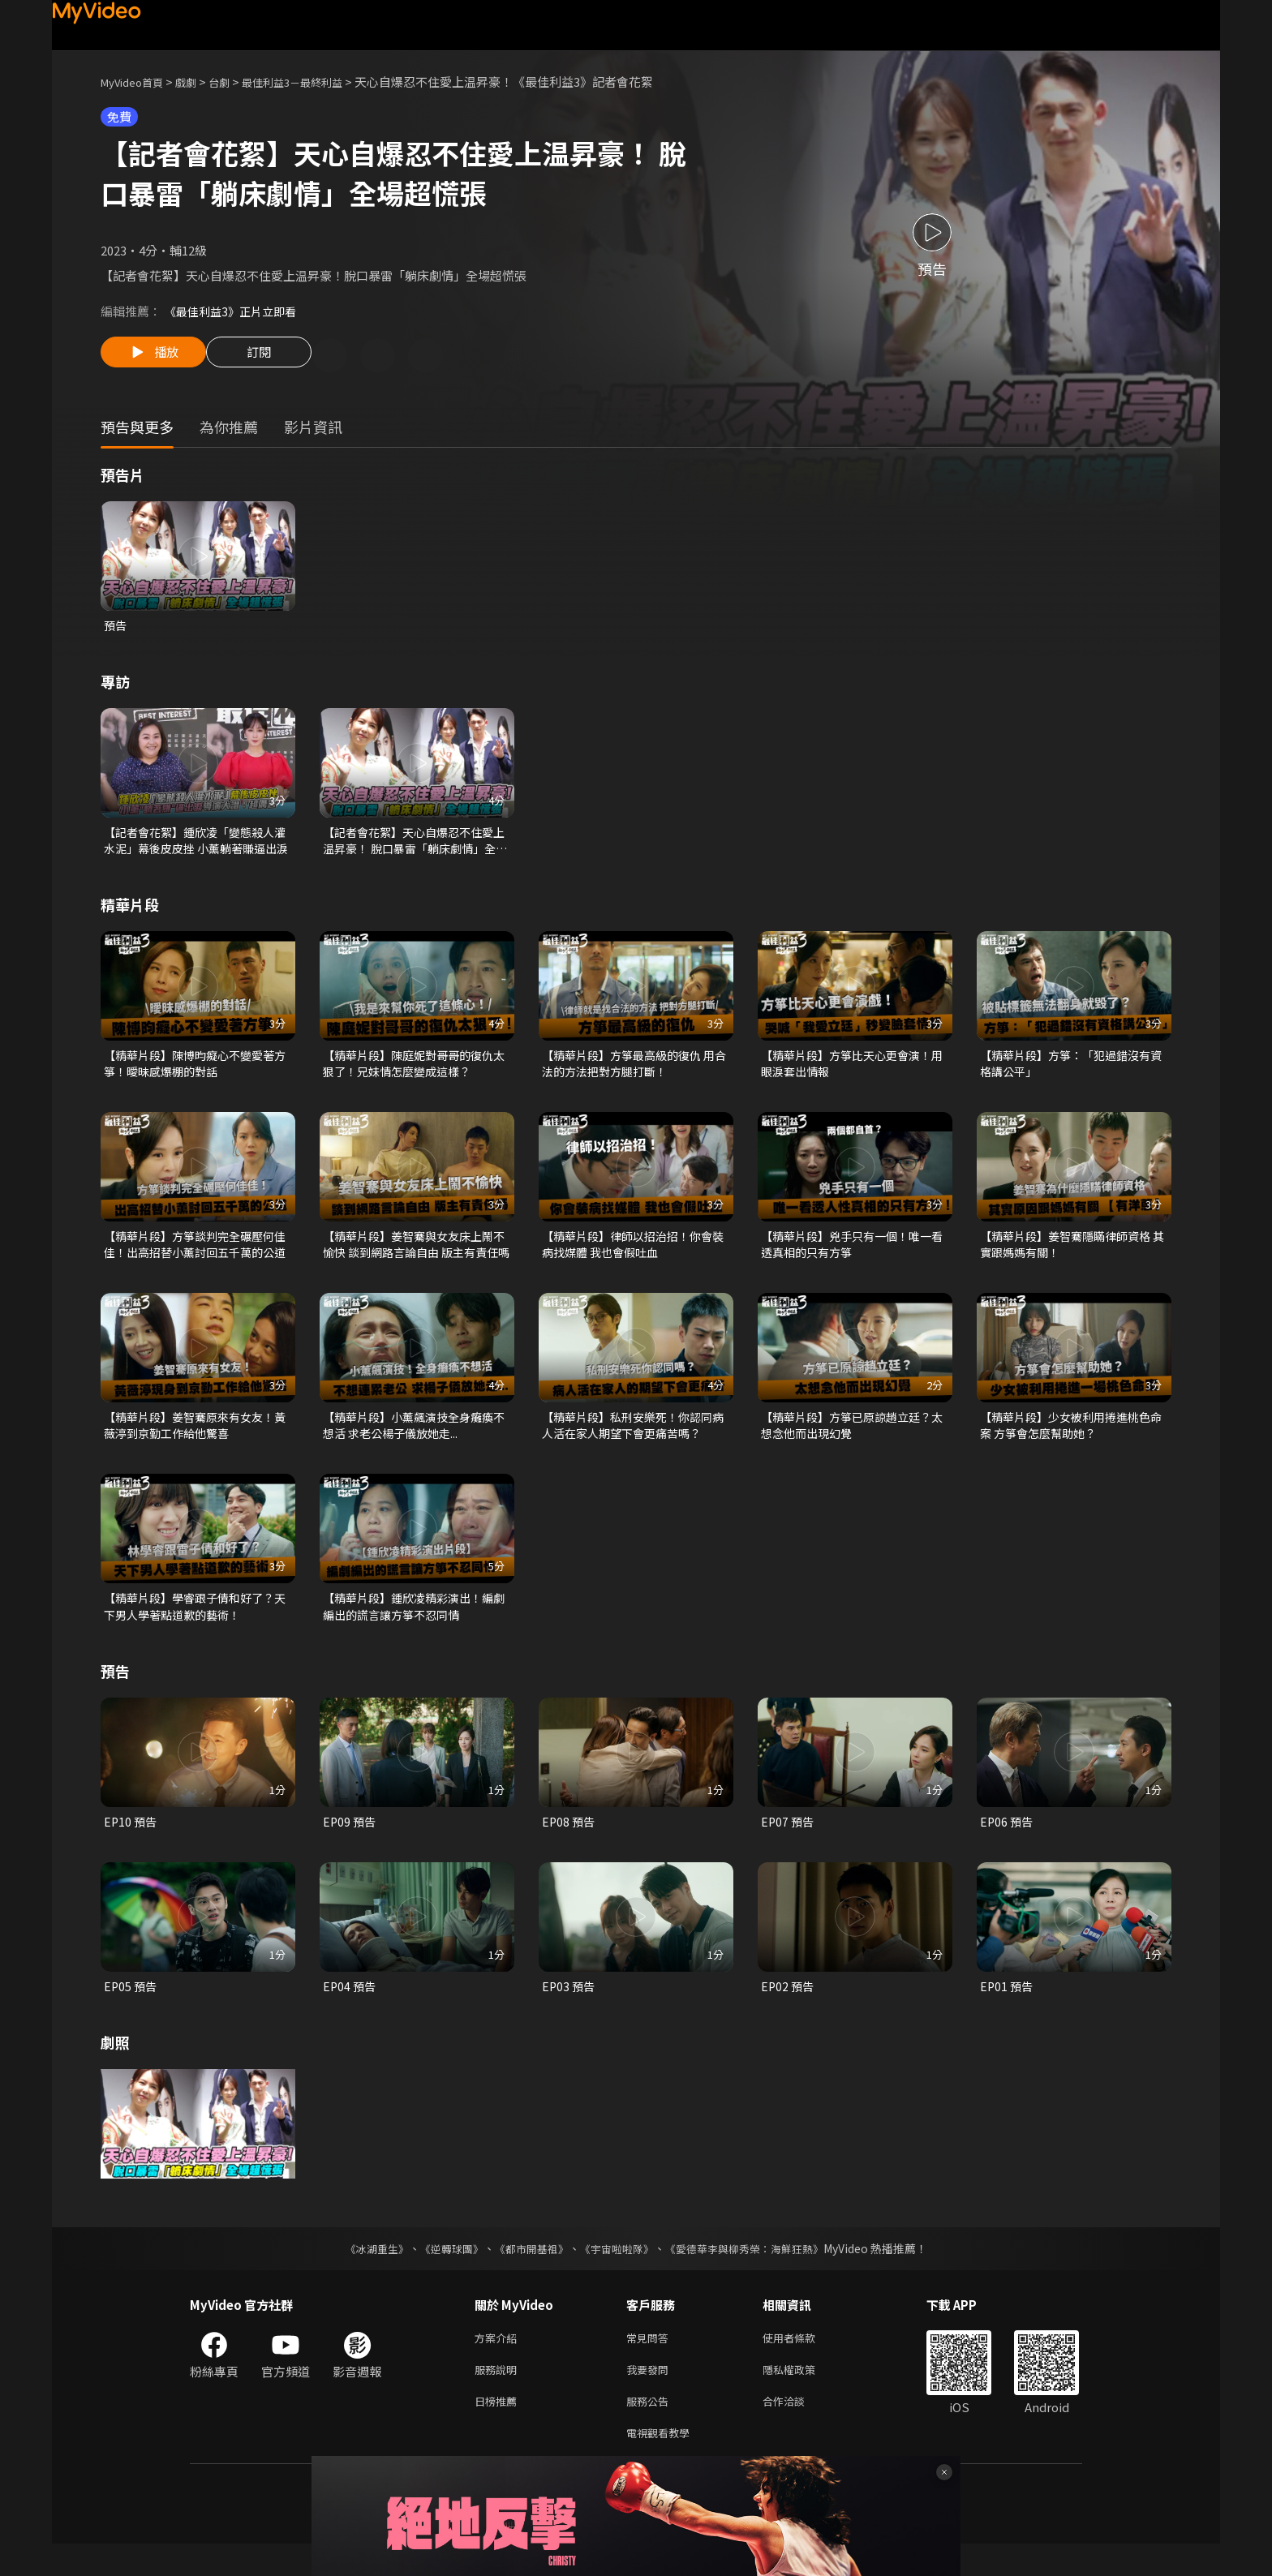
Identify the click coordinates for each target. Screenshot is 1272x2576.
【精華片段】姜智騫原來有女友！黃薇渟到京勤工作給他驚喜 (195, 1440)
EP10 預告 (131, 1841)
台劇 (235, 81)
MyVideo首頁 (137, 81)
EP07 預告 (788, 1841)
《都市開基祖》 (527, 2271)
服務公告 (650, 2429)
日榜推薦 (499, 2429)
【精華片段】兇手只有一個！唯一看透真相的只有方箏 (852, 1256)
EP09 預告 (350, 1841)
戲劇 (199, 81)
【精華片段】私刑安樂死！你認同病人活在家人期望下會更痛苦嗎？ (633, 1440)
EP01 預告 (1007, 2007)
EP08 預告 (569, 1841)
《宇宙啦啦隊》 (618, 2271)
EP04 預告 (350, 2007)
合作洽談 (796, 2429)
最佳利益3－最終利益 (318, 81)
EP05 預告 (131, 2007)
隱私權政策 (802, 2395)
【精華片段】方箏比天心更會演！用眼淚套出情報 (852, 1071)
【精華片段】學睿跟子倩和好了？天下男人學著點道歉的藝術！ (195, 1624)
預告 (116, 628)
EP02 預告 (788, 2007)
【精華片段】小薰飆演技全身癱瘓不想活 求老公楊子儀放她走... (414, 1440)
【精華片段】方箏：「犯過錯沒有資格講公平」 (1071, 1071)
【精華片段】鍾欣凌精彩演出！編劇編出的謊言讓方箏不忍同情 (414, 1624)
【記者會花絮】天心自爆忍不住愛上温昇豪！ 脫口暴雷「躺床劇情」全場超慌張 (415, 846)
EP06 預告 (1007, 1841)
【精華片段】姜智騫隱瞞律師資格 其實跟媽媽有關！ (1071, 1256)
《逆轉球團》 (442, 2271)
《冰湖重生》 (363, 2271)
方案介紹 (499, 2361)
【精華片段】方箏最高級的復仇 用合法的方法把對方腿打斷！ (634, 1071)
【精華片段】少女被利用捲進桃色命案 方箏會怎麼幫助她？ (1071, 1440)
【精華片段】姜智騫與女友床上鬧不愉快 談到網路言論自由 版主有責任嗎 (416, 1256)
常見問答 (650, 2361)
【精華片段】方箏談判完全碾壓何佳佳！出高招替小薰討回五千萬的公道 (195, 1256)
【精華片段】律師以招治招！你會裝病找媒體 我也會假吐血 (633, 1256)
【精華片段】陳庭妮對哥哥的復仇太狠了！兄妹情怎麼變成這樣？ (414, 1071)
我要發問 (650, 2395)
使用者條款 (802, 2361)
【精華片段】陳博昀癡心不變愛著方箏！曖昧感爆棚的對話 (195, 1071)
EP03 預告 (569, 2007)
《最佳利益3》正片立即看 (235, 311)
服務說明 (499, 2395)
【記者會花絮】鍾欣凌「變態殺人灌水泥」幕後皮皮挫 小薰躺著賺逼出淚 (196, 846)
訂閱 (271, 356)
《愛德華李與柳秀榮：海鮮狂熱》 (754, 2271)
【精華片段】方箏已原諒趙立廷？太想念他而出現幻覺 (852, 1440)
